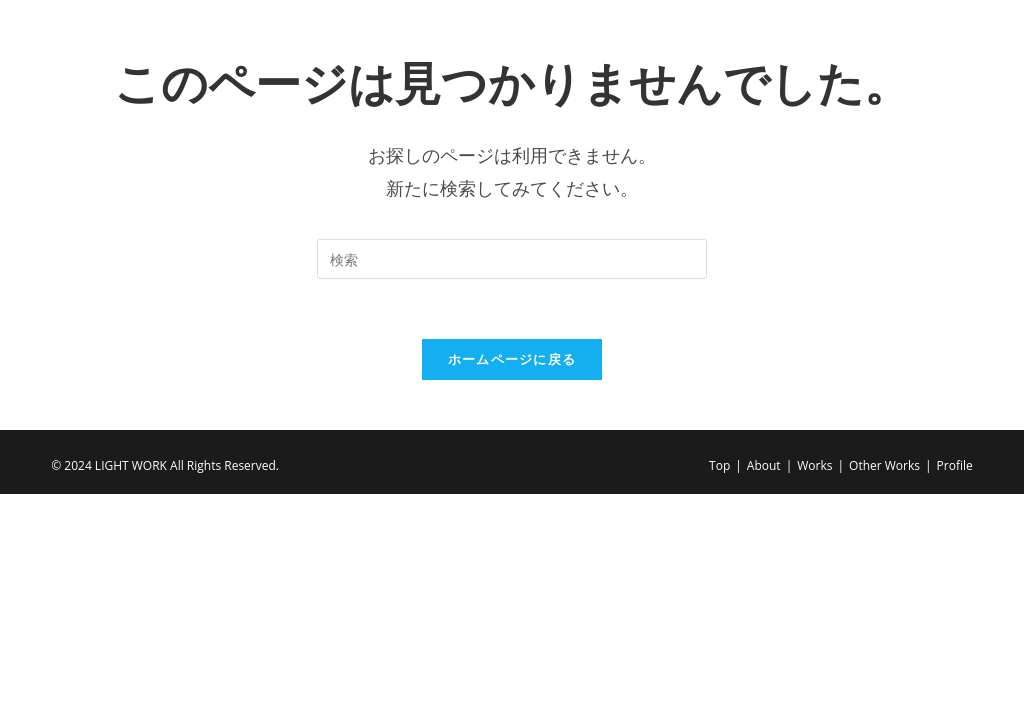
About (764, 465)
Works (814, 465)
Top (719, 465)
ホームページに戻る (512, 359)
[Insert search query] (512, 259)
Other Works (884, 465)
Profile (955, 465)
